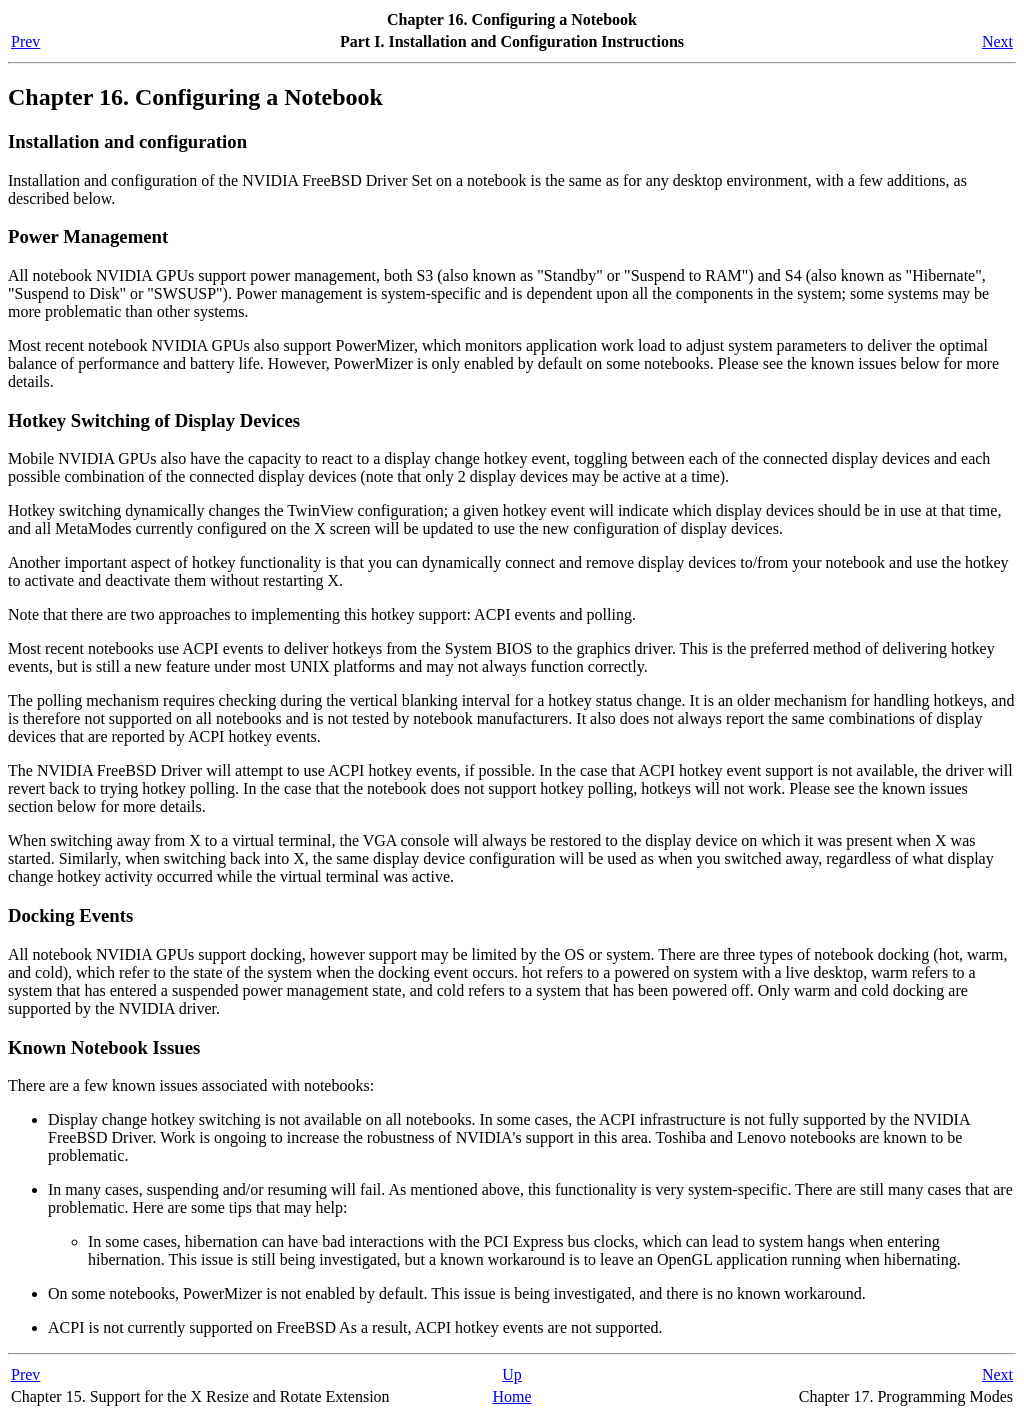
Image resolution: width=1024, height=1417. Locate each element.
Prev (25, 41)
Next (997, 41)
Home (511, 1396)
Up (512, 1374)
